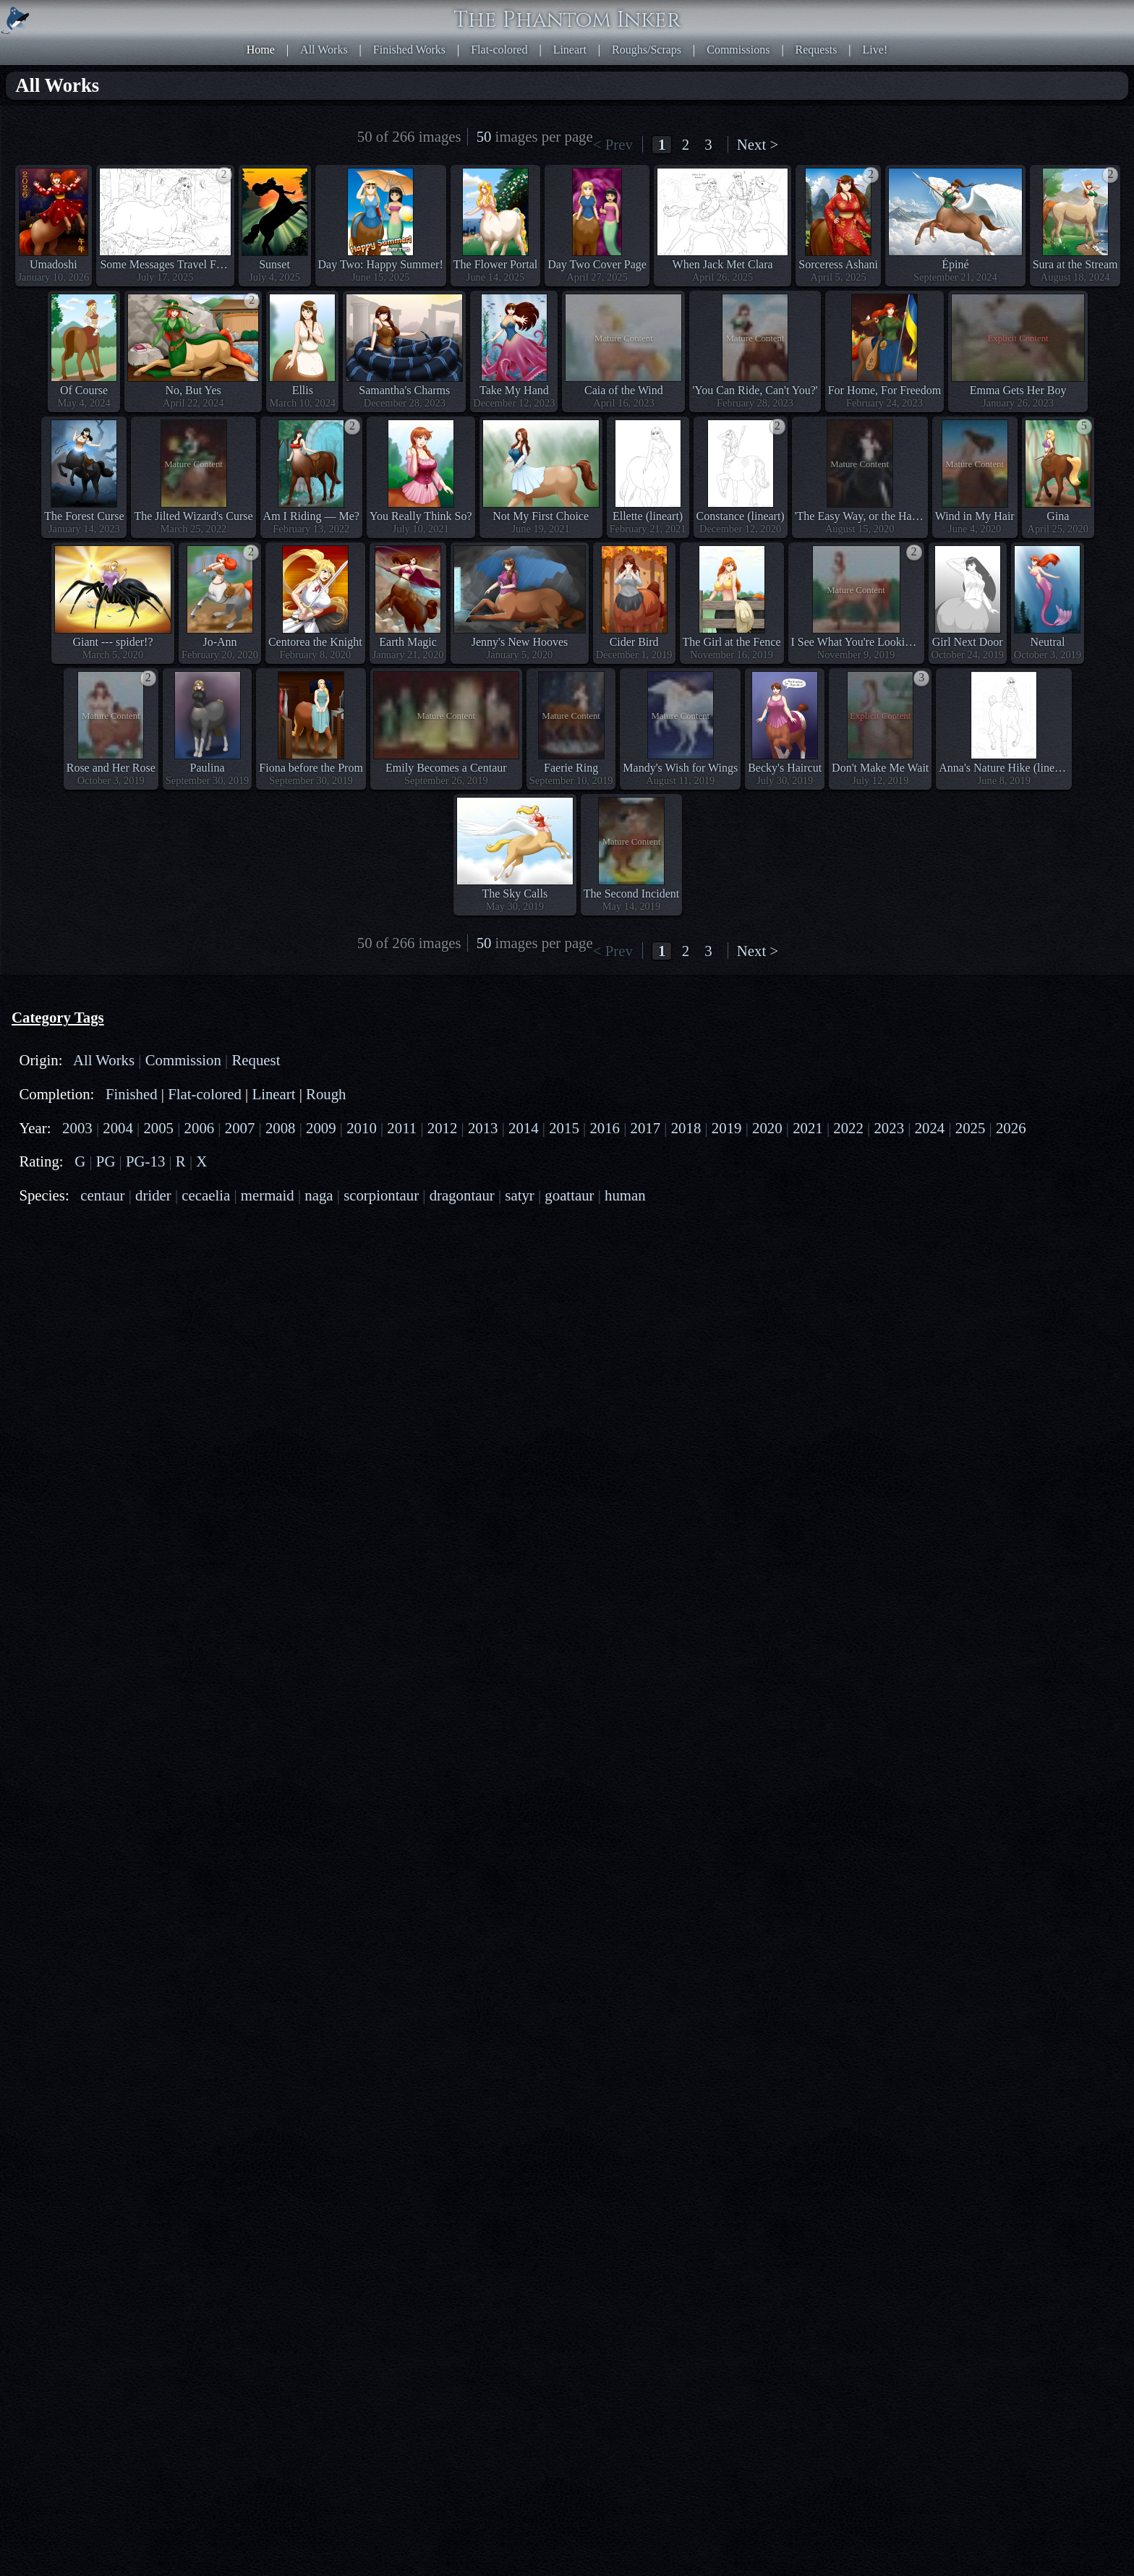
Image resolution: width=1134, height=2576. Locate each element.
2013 (483, 1379)
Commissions (738, 49)
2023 (889, 1379)
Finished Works (409, 49)
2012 (442, 1379)
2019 (727, 1379)
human (625, 1446)
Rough (326, 1345)
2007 (240, 1379)
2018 (686, 1379)
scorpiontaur (381, 1446)
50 (484, 136)
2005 (158, 1379)
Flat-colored (499, 49)
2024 (930, 1379)
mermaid (267, 1446)
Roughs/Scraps (646, 49)
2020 (767, 1379)
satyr (519, 1446)
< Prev (613, 144)
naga (318, 1446)
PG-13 (145, 1412)
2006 (199, 1379)
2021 (808, 1379)
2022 (848, 1379)
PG (106, 1412)
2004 (118, 1379)
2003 (77, 1379)
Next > (757, 144)
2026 (1011, 1379)
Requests (816, 49)
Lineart (570, 49)
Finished (132, 1345)
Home (261, 49)
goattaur (569, 1446)
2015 (564, 1379)
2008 (280, 1379)
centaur (102, 1446)
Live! (875, 49)
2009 (321, 1379)
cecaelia (206, 1446)
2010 (361, 1379)
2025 (970, 1379)
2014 (523, 1379)
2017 (646, 1379)
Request (255, 1311)
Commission (183, 1311)
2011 (402, 1379)
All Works (324, 49)
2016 (604, 1379)
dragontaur (462, 1446)
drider (153, 1446)
